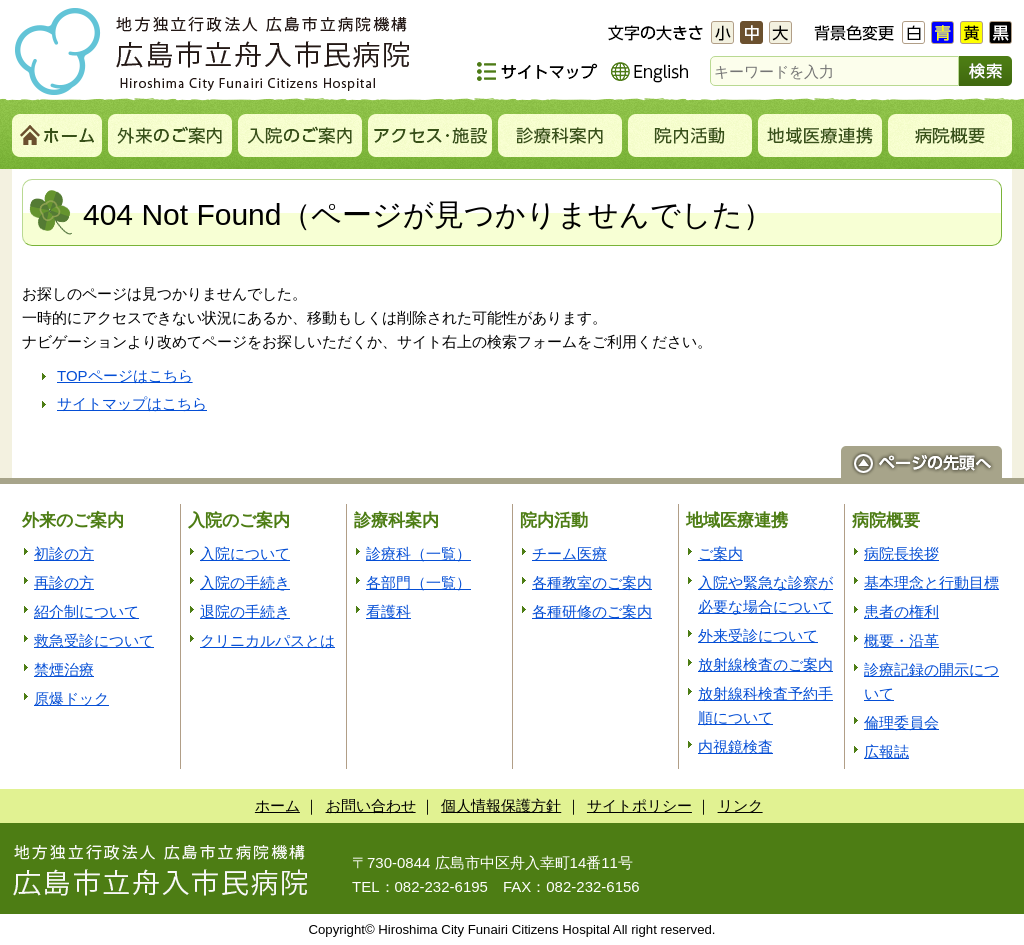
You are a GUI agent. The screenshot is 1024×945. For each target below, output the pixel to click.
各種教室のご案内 (592, 582)
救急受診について (94, 640)
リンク (740, 805)
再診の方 (64, 582)
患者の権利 (901, 611)
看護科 (388, 611)
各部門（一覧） (418, 582)
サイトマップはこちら (132, 403)
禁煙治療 (64, 669)
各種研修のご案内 (592, 611)
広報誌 (886, 751)
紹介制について (86, 611)
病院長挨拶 (901, 553)
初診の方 (64, 553)
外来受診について (758, 635)
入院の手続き (245, 582)
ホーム (277, 805)
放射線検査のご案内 (765, 664)
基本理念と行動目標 (931, 582)
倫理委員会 (901, 722)
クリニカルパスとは (267, 640)
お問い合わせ (371, 805)
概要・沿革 (901, 640)
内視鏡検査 (735, 746)
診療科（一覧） (418, 553)
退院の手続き (245, 611)
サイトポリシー (639, 805)
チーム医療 (569, 553)
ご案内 (720, 553)
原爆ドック (71, 698)
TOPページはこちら (125, 375)
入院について (245, 553)
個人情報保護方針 (501, 805)
